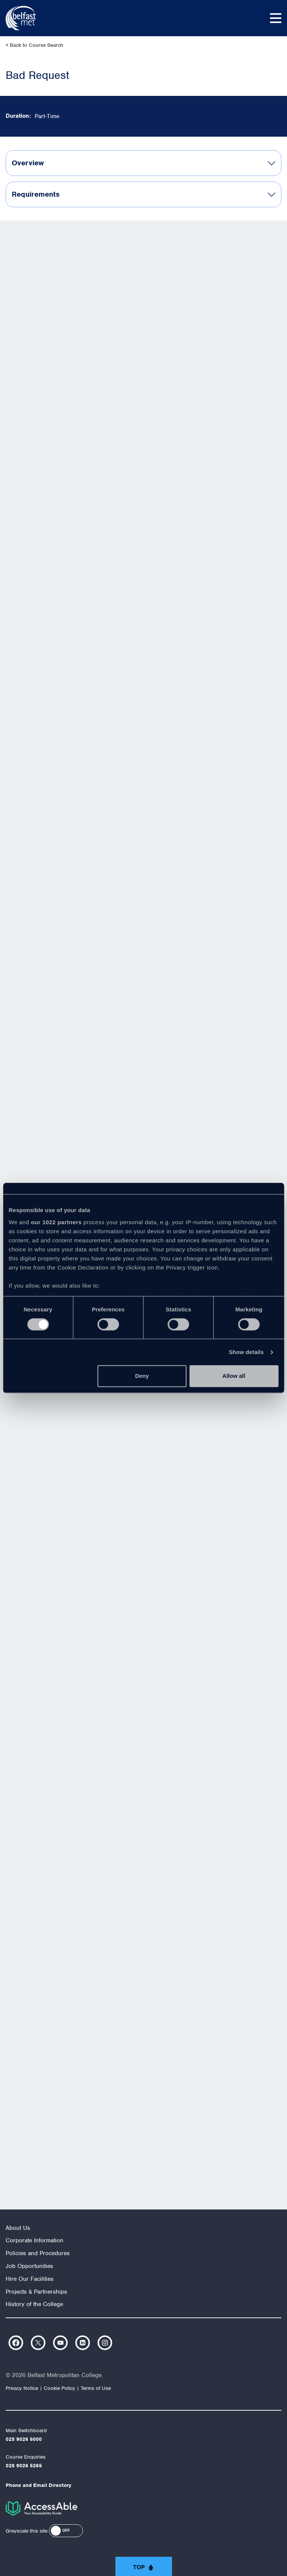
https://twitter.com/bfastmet (38, 2342)
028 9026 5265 (24, 2465)
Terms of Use (96, 2388)
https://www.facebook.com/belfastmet (15, 2342)
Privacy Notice (22, 2388)
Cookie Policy (59, 2388)
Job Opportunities (29, 2266)
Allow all (234, 1376)
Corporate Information (34, 2240)
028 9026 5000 (24, 2439)
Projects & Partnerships (36, 2292)
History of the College (34, 2304)
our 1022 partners (56, 1222)
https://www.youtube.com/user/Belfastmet (60, 2342)
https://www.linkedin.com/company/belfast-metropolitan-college (82, 2342)
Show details (246, 1352)
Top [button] (139, 2567)
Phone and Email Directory (38, 2485)
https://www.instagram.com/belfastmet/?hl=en (104, 2342)
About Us (18, 2228)
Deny (142, 1376)
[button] (66, 2530)
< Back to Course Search (34, 45)
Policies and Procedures (38, 2253)
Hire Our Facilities (30, 2279)
